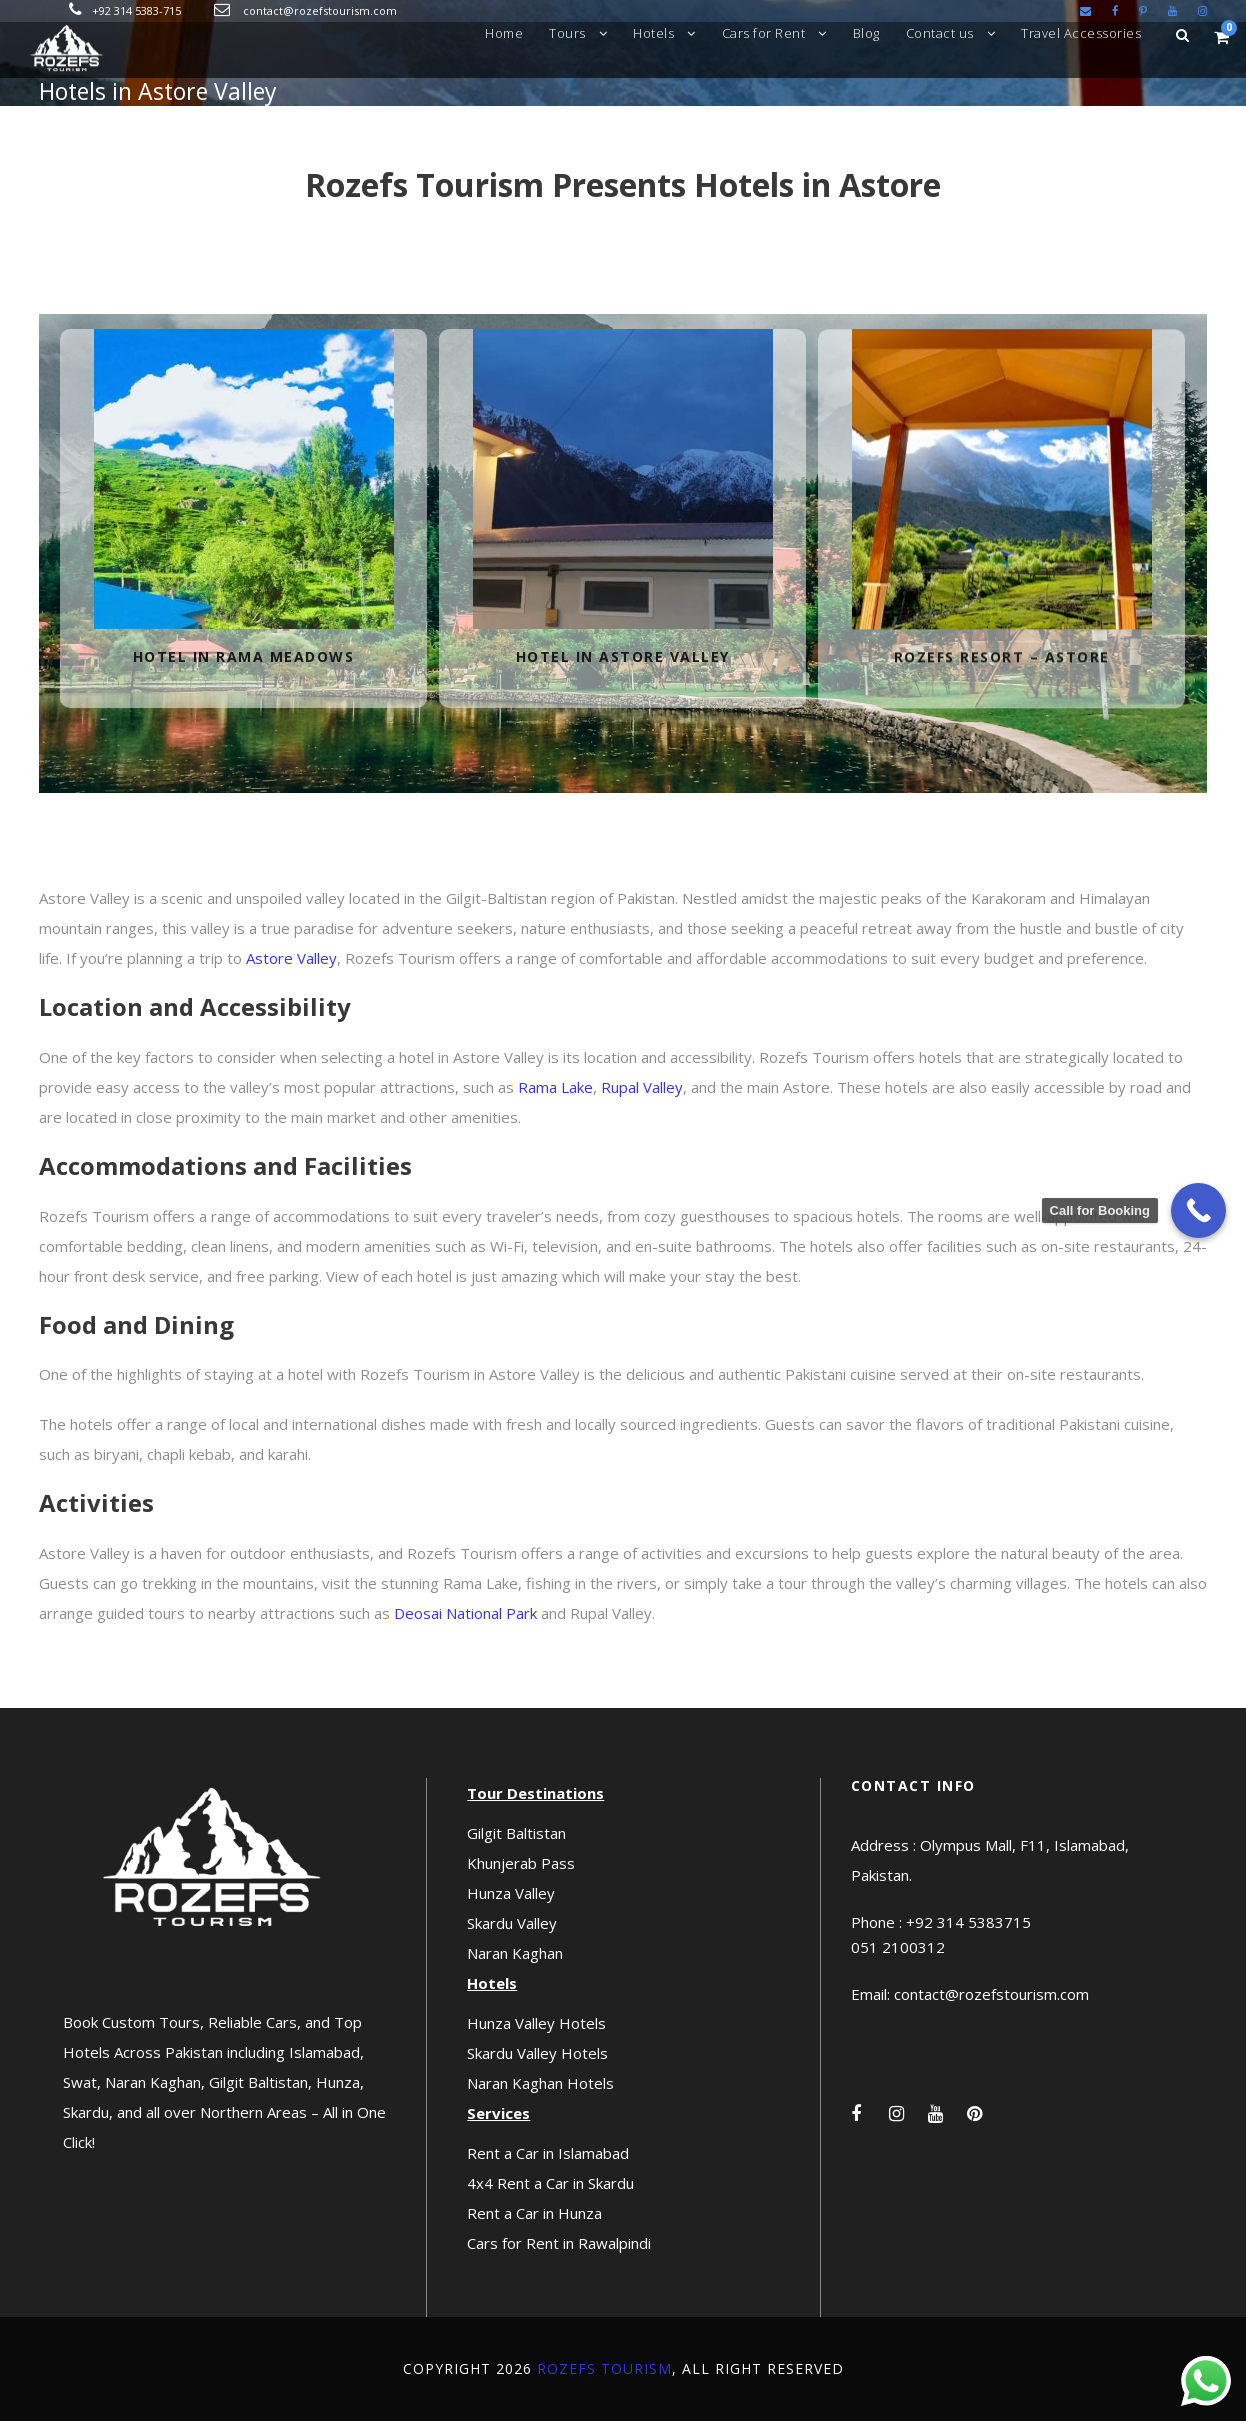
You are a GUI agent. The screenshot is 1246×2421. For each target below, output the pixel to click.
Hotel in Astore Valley (623, 658)
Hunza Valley (511, 1893)
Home (504, 33)
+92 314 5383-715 (136, 10)
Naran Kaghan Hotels (540, 2083)
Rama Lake (555, 1087)
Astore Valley (291, 958)
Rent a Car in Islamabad (548, 2153)
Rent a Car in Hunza (534, 2213)
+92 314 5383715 (968, 1922)
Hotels (653, 33)
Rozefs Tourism (604, 2368)
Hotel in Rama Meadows (244, 656)
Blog (866, 33)
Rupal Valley (642, 1087)
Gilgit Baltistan (516, 1833)
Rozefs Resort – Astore (1002, 671)
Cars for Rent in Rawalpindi (559, 2243)
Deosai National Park (465, 1613)
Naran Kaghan (515, 1953)
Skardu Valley (512, 1923)
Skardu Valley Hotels (537, 2053)
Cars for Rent (764, 33)
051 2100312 (898, 1947)
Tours (567, 33)
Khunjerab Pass (521, 1863)
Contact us (940, 33)
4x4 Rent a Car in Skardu (550, 2183)
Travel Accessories (1081, 33)
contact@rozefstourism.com (320, 10)
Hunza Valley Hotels (536, 2023)
